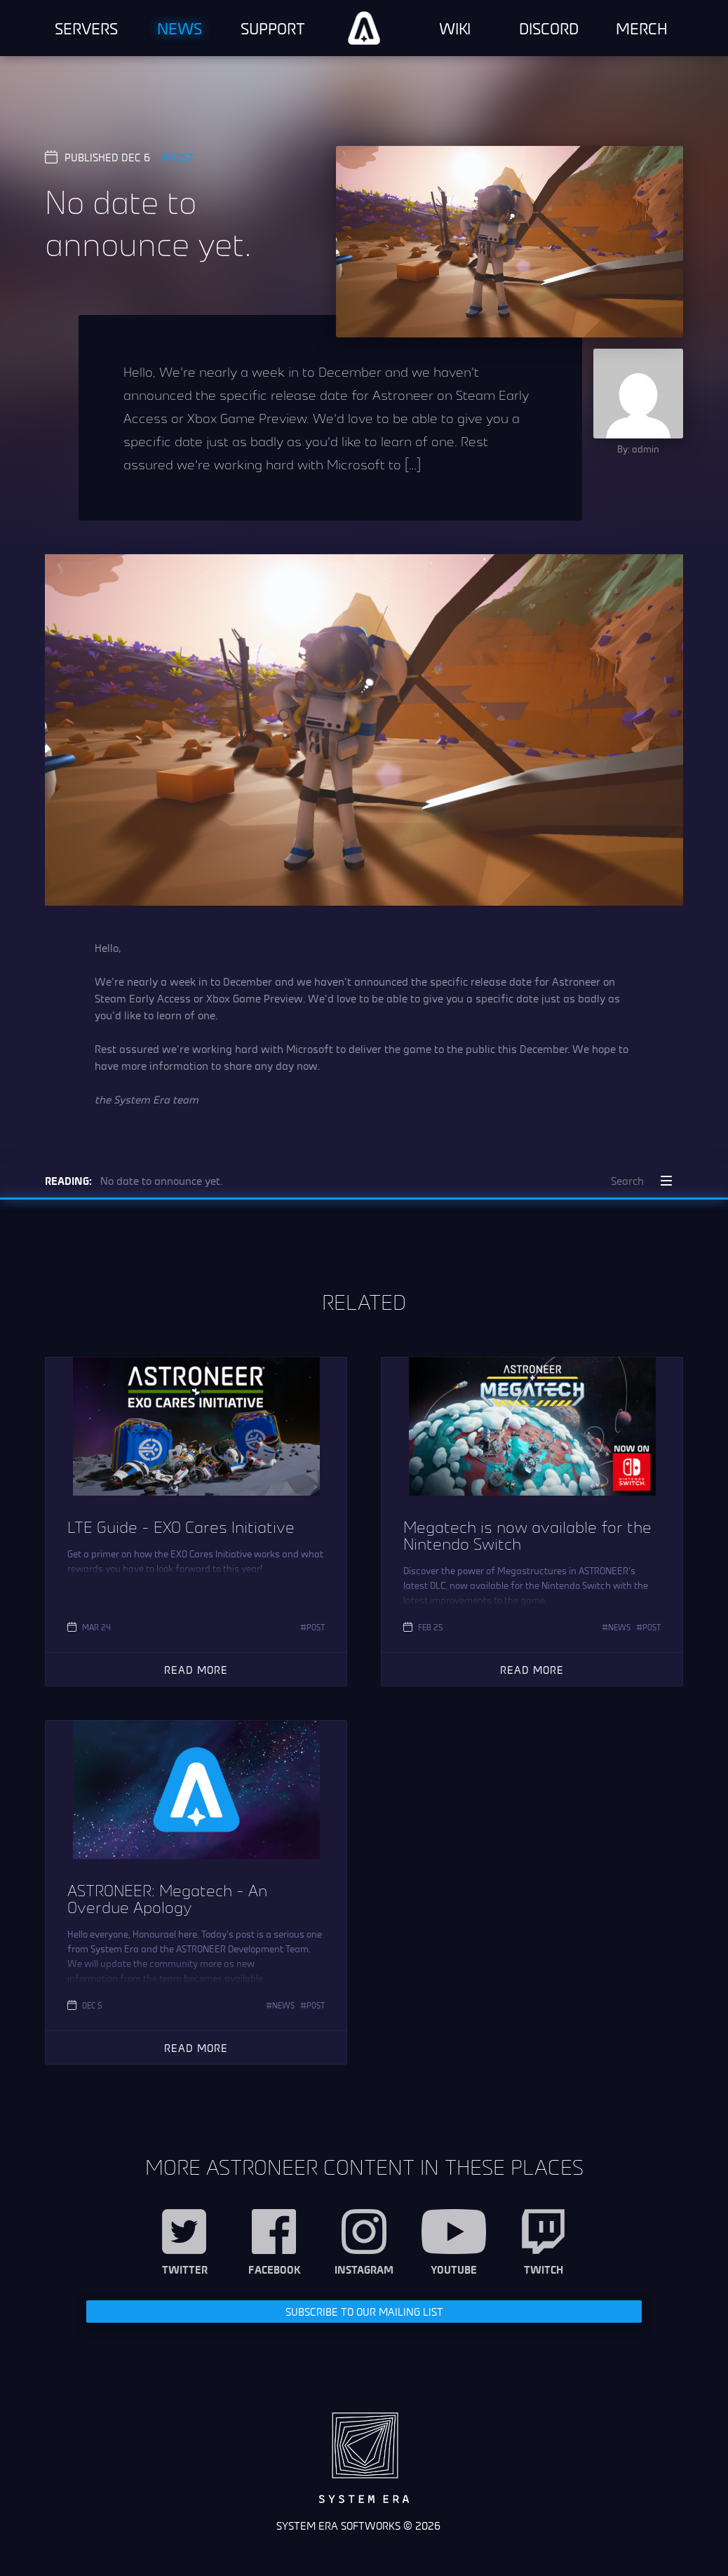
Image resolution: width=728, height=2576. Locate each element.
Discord (549, 28)
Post (182, 156)
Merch (642, 28)
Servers (86, 28)
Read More (196, 1669)
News (179, 28)
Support (273, 28)
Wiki (455, 28)
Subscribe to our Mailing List (364, 2311)
